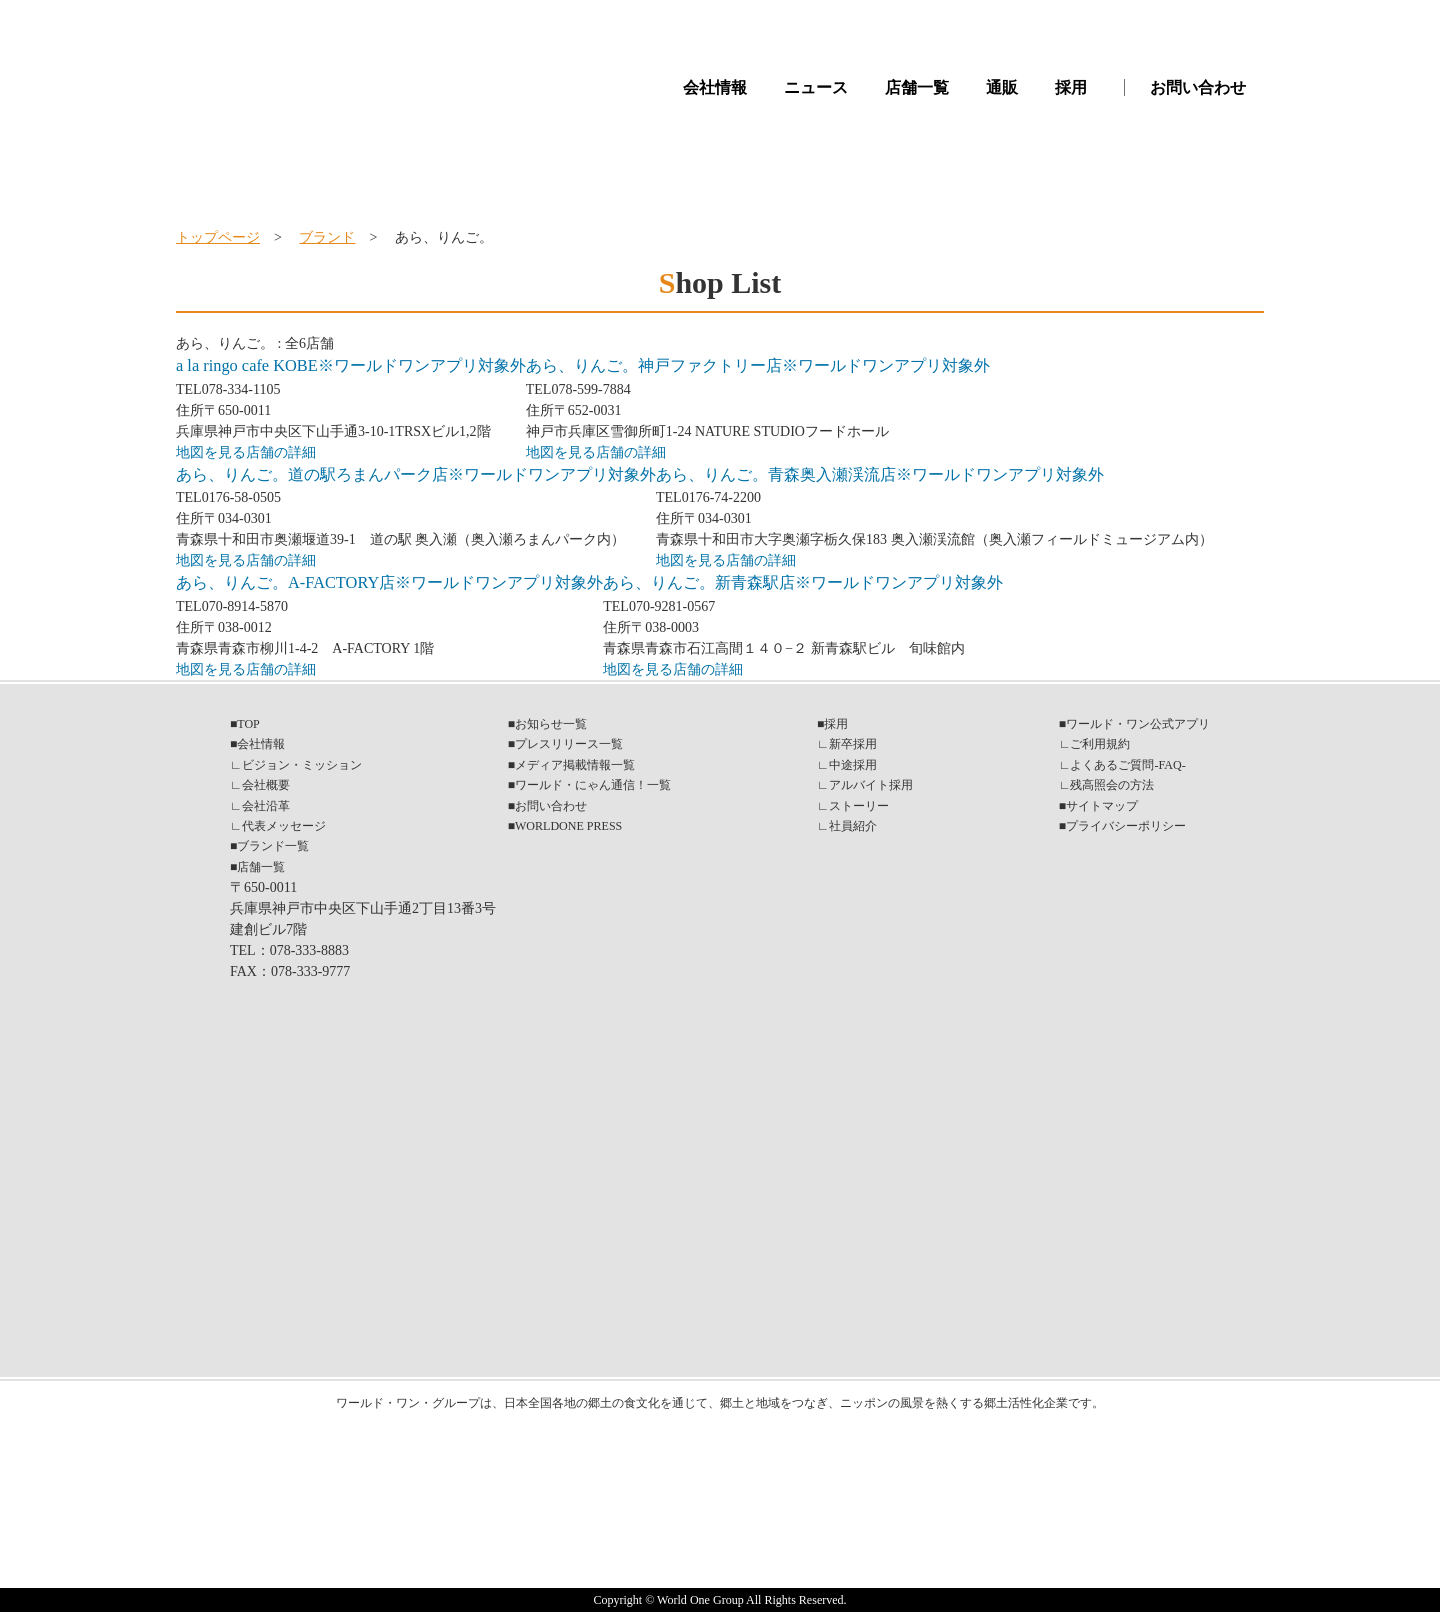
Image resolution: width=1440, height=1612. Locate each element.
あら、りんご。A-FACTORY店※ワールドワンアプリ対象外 (389, 582)
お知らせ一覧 (551, 724)
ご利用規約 (1100, 744)
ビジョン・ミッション (302, 765)
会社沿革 (266, 806)
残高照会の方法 (1112, 785)
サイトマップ (1102, 806)
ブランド (327, 237)
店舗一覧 (917, 87)
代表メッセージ (284, 826)
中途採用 (853, 765)
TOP (248, 724)
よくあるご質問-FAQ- (1127, 765)
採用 (1071, 87)
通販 (1002, 87)
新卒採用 (853, 744)
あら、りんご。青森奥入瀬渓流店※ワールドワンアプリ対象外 (880, 474)
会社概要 (266, 785)
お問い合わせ (1198, 87)
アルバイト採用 (871, 785)
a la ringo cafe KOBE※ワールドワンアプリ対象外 (351, 365)
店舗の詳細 (281, 452)
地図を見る (211, 452)
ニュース (816, 87)
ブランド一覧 (273, 846)
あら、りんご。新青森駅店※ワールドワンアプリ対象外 (803, 582)
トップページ (218, 237)
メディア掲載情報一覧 (575, 765)
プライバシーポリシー (1126, 826)
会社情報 (715, 87)
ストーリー (859, 806)
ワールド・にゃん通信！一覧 (593, 785)
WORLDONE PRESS (568, 826)
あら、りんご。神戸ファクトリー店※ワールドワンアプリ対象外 (758, 365)
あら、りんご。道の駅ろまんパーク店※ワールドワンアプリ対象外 (416, 474)
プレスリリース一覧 (569, 744)
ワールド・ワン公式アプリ (1138, 724)
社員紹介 (853, 826)
